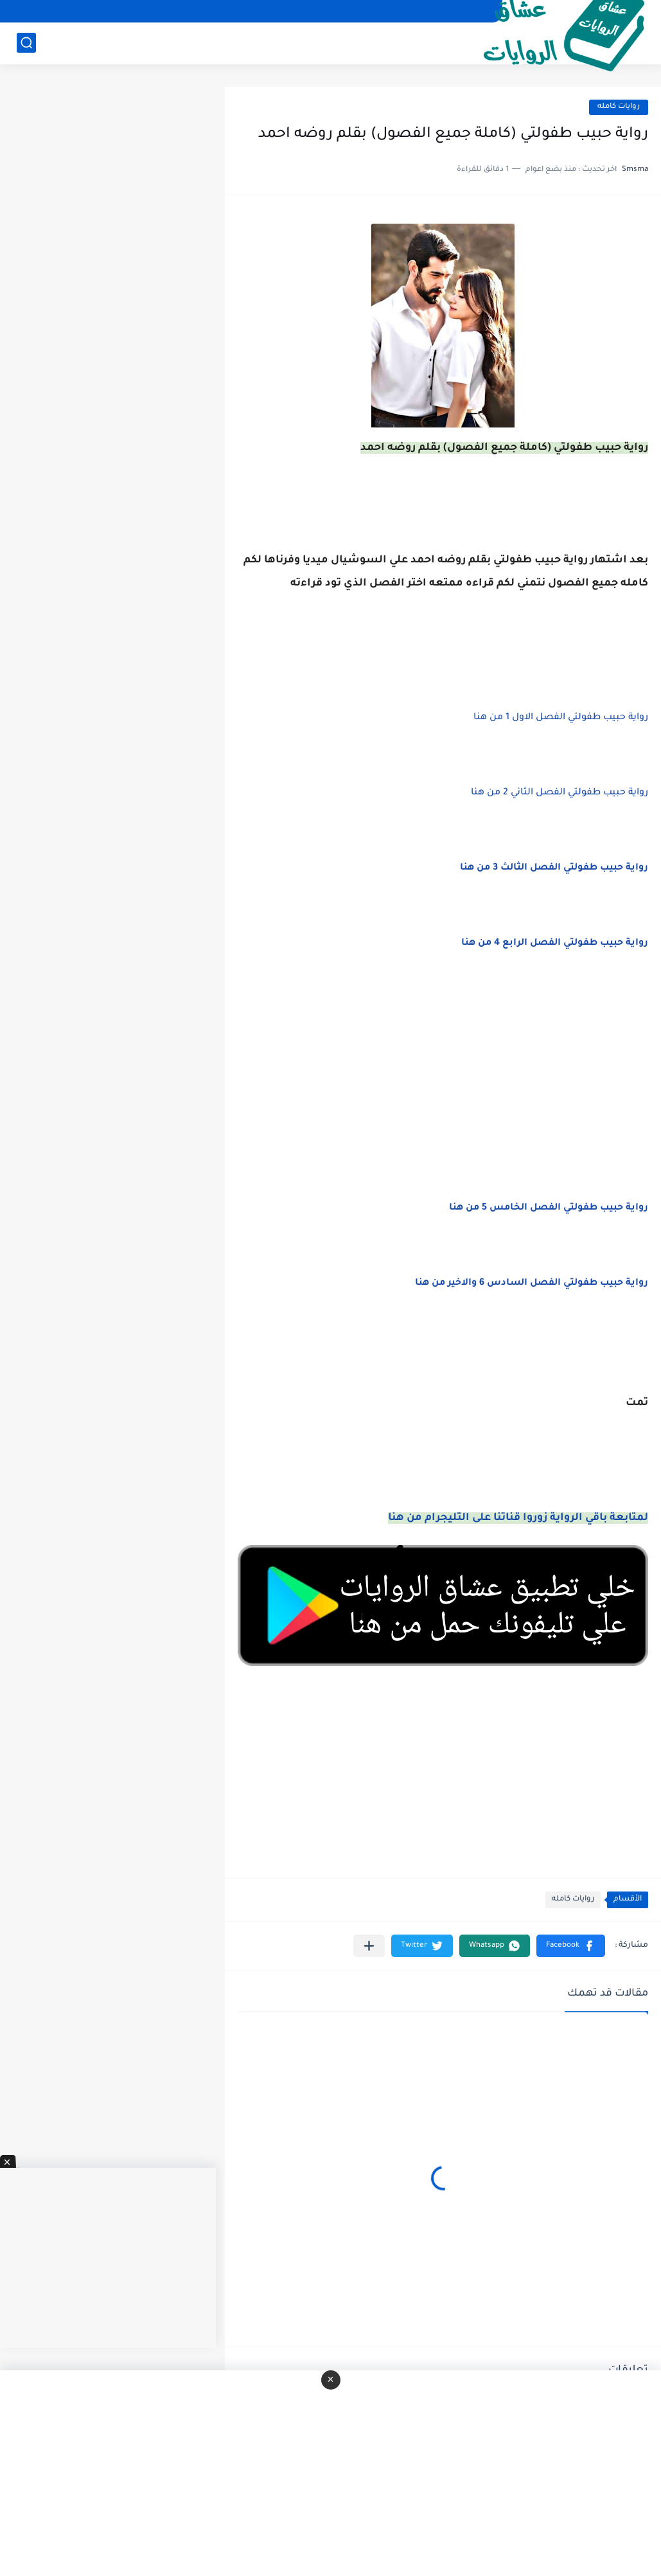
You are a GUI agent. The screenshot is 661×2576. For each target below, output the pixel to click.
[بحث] (26, 43)
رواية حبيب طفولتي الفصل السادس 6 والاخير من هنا (531, 1283)
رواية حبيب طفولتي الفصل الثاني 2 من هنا (559, 793)
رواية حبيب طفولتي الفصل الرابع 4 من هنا (554, 943)
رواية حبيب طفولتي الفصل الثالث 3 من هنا (554, 868)
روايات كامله (618, 107)
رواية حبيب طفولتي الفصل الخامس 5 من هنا (548, 1208)
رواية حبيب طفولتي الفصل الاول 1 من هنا (560, 718)
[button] (570, 1946)
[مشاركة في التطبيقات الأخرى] (369, 1946)
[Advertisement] (443, 1091)
